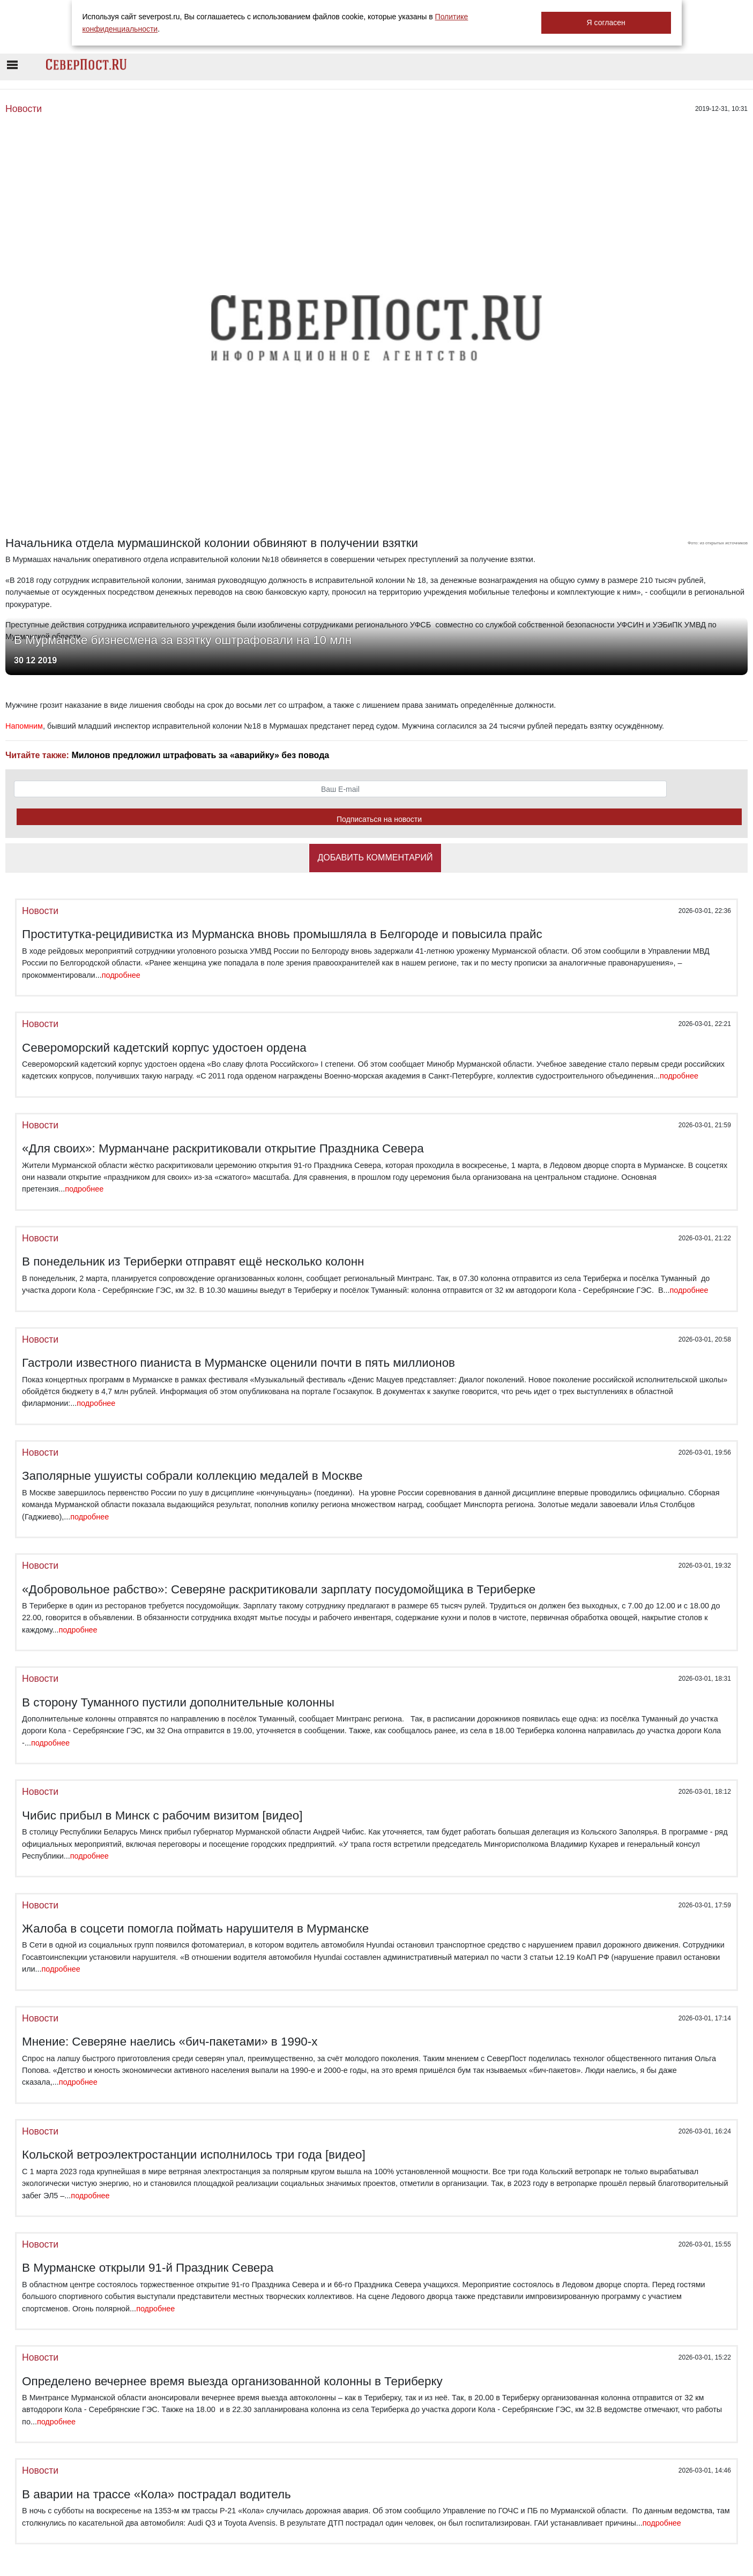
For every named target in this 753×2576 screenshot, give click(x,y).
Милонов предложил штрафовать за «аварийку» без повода (200, 755)
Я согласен (605, 22)
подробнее (121, 975)
